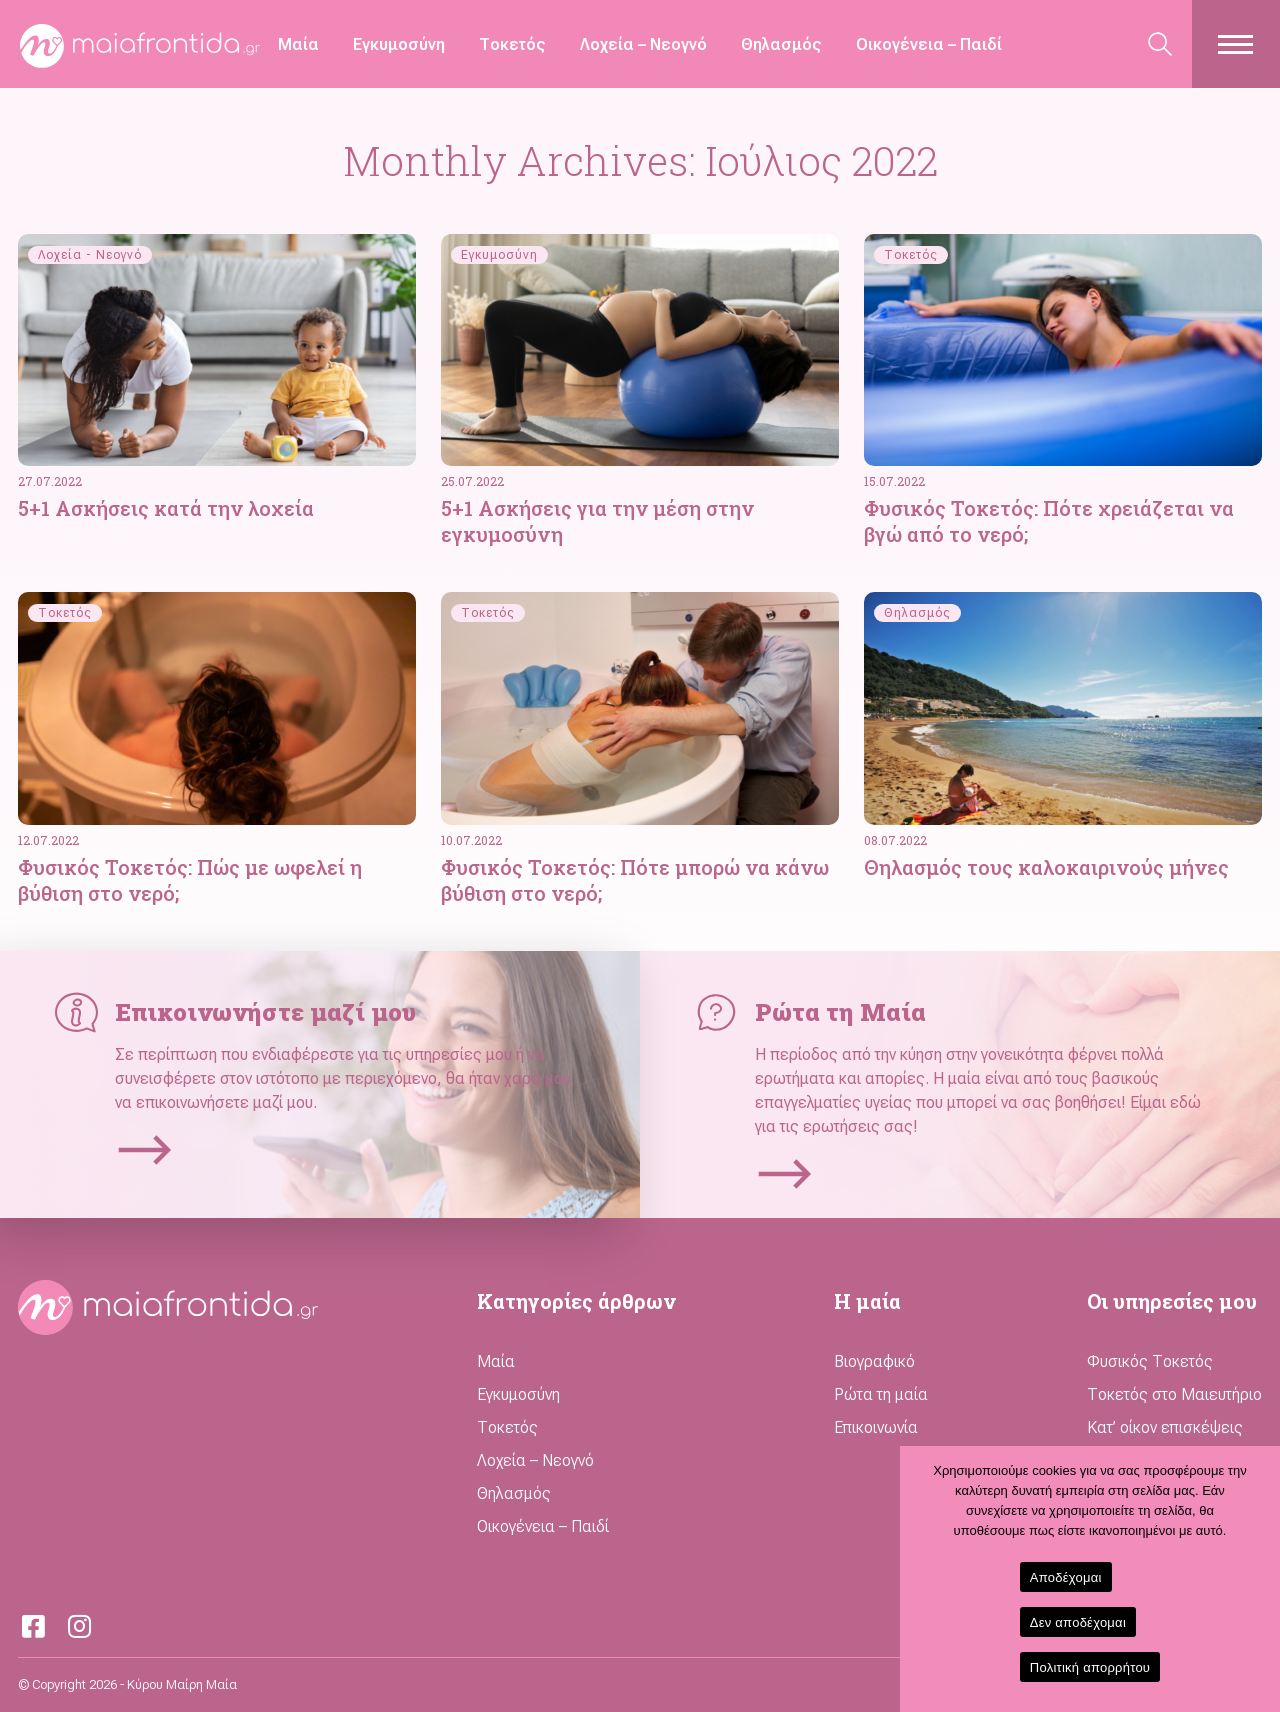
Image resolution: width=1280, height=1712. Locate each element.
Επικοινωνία (876, 1427)
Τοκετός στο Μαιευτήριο (1174, 1394)
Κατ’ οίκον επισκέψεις (1165, 1427)
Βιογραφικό (874, 1361)
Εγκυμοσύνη (399, 44)
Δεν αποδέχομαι (1078, 1622)
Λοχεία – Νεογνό (643, 44)
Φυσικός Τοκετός (1150, 1361)
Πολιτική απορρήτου (1090, 1667)
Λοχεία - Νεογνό (90, 255)
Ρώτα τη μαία (881, 1394)
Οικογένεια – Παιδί (929, 44)
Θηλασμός (781, 44)
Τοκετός (512, 44)
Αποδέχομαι (1066, 1577)
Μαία (298, 44)
